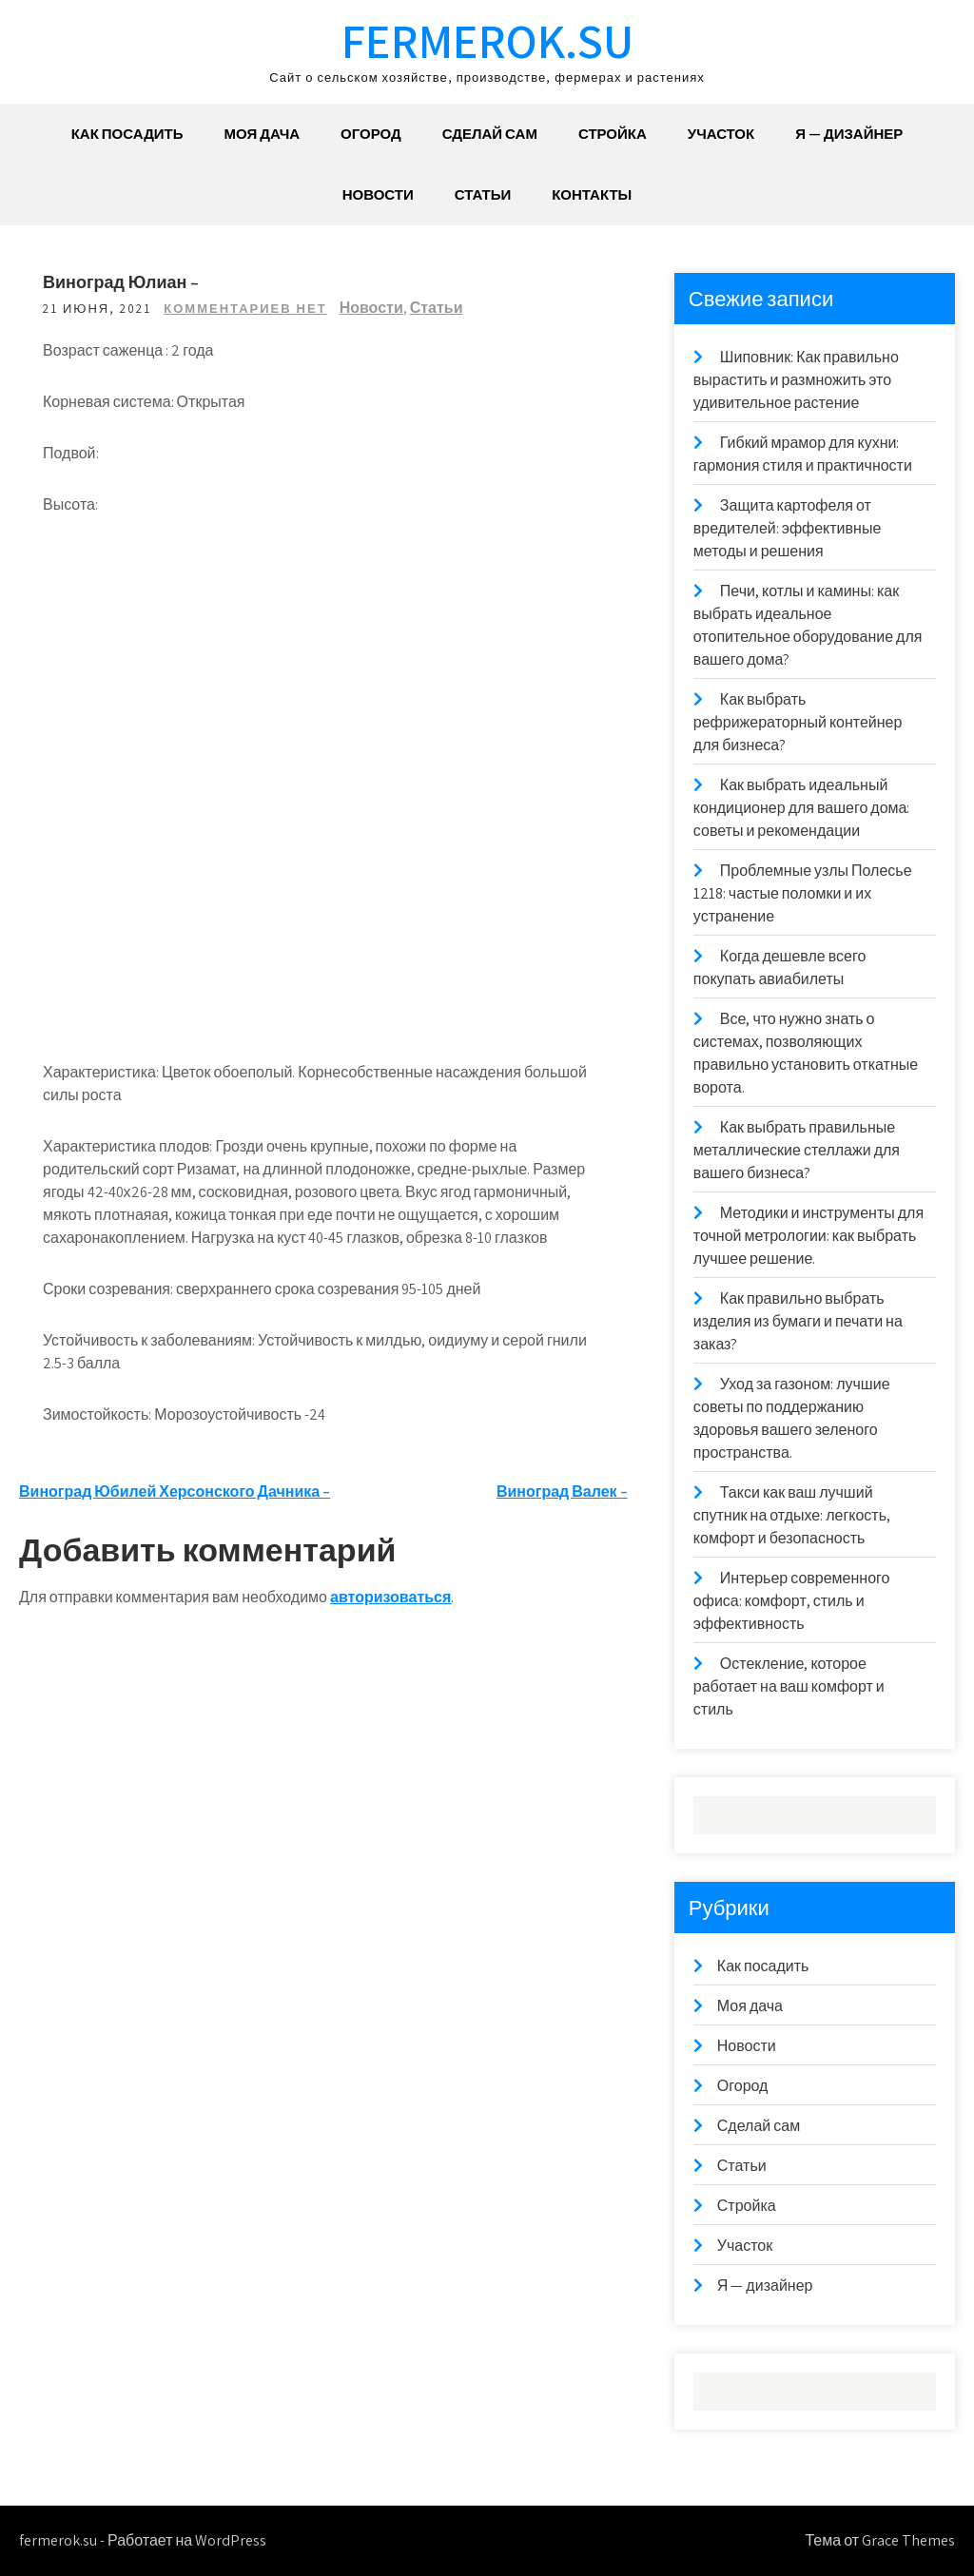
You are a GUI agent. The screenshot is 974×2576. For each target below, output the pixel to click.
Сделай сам (489, 134)
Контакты (592, 194)
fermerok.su (487, 40)
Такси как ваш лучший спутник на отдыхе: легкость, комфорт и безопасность (791, 1515)
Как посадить (127, 134)
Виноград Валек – (562, 1491)
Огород (371, 134)
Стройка (612, 134)
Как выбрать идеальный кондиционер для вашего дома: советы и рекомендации (801, 808)
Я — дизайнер (849, 134)
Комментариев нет (245, 308)
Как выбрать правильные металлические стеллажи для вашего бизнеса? (796, 1150)
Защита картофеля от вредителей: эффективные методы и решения (787, 528)
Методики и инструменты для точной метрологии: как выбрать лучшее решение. (808, 1236)
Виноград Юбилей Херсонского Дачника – (174, 1491)
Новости (378, 194)
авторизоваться (390, 1597)
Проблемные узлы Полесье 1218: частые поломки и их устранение (802, 893)
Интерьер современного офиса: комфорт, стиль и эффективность (791, 1601)
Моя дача (262, 134)
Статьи (483, 194)
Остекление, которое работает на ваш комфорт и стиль (789, 1686)
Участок (721, 134)
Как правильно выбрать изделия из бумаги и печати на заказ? (798, 1321)
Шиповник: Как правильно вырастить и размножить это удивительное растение (796, 380)
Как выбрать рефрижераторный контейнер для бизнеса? (798, 722)
